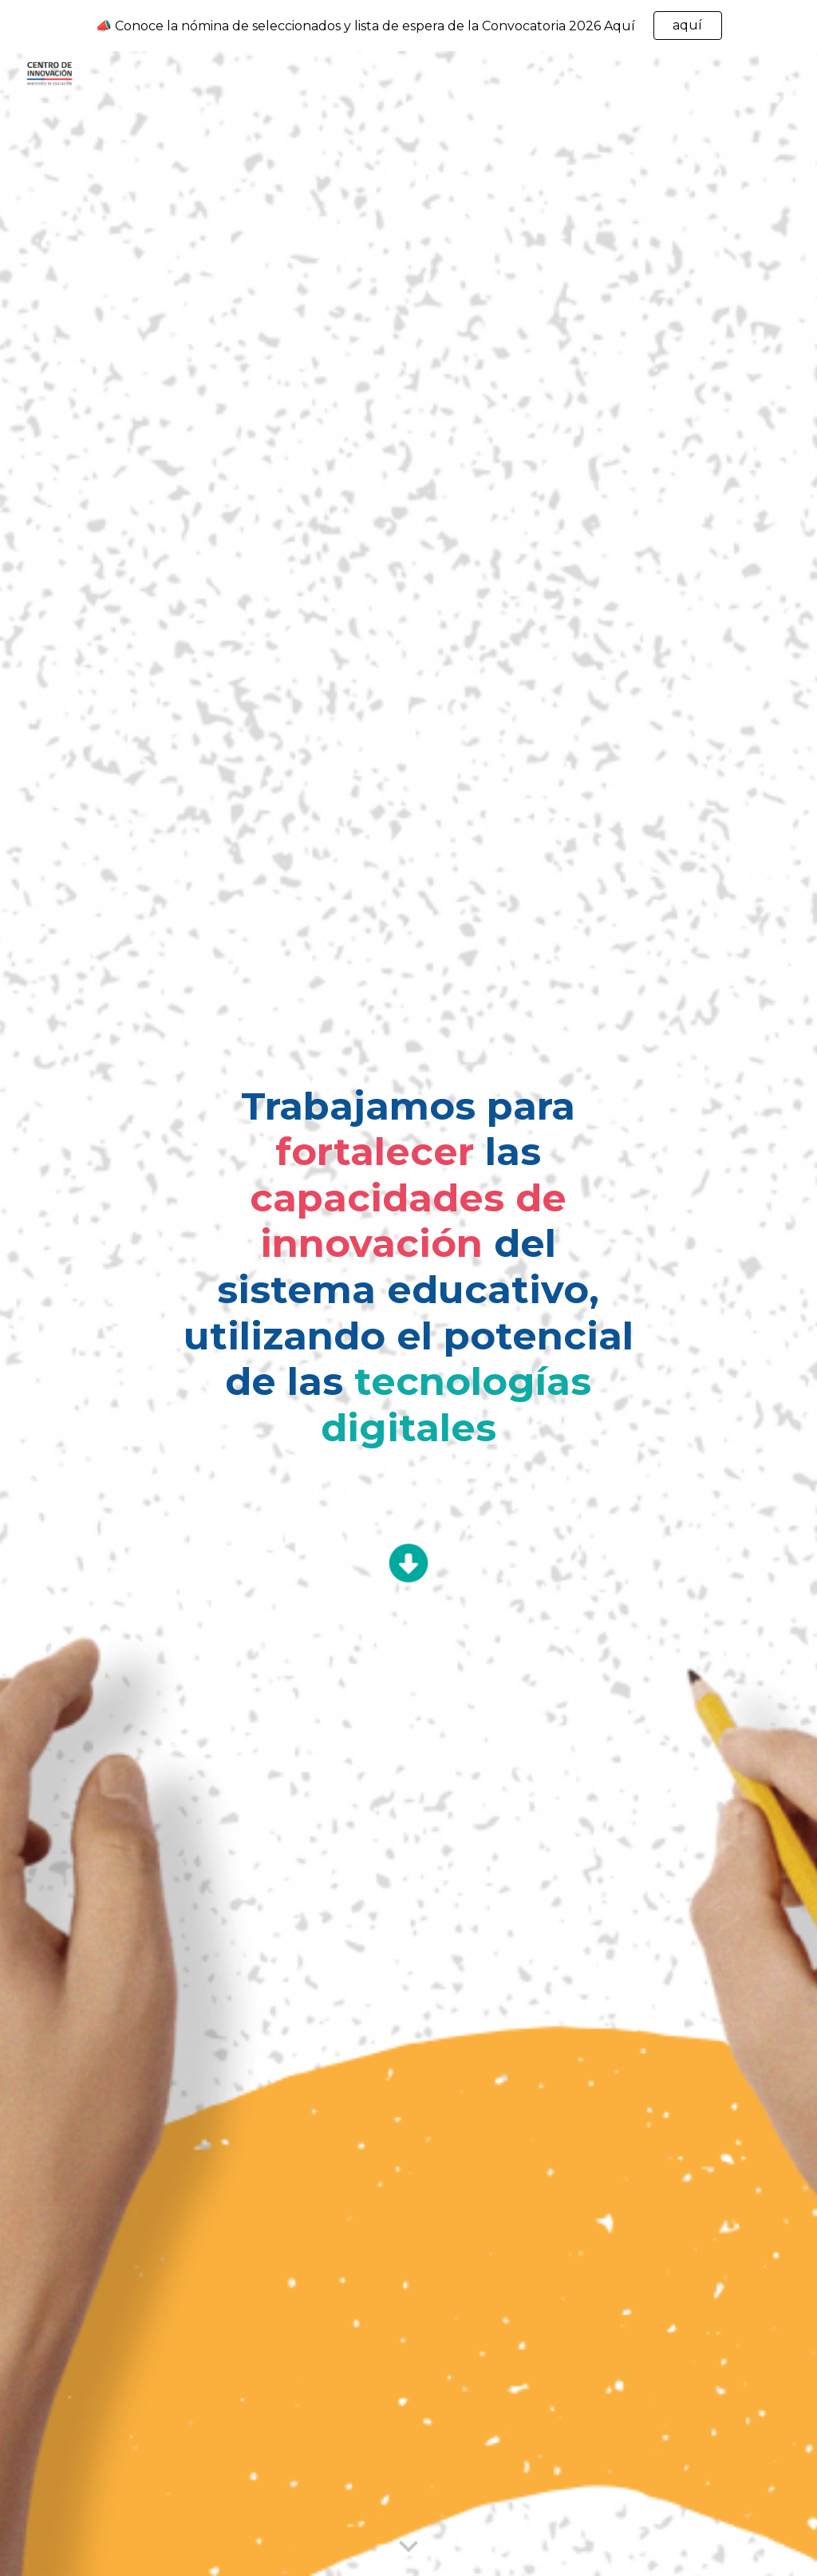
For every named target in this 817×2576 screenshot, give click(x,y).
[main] (408, 1275)
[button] (408, 2547)
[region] (408, 25)
